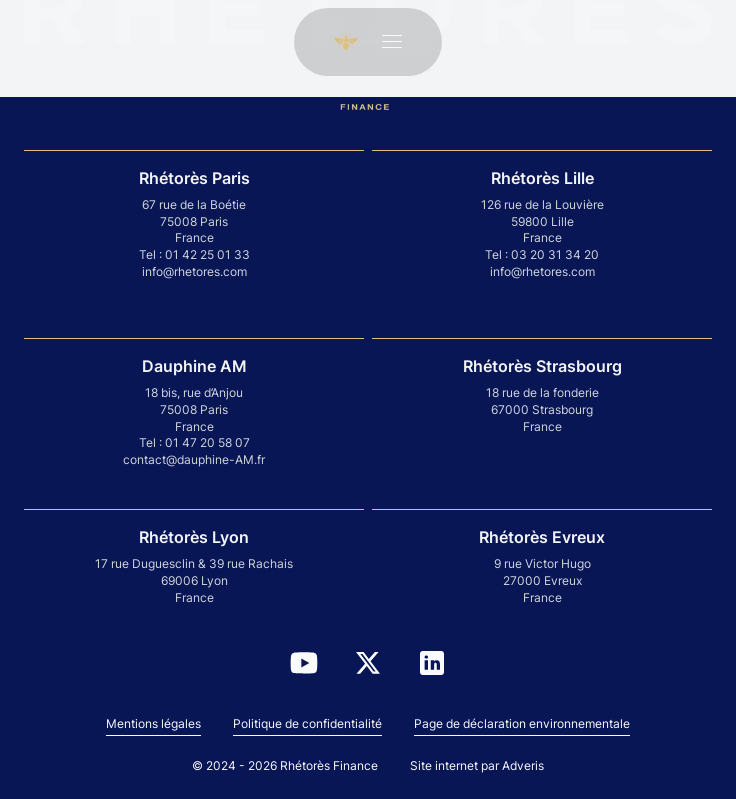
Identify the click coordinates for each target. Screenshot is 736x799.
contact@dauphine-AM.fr (194, 459)
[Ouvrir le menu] (392, 42)
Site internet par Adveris (477, 765)
